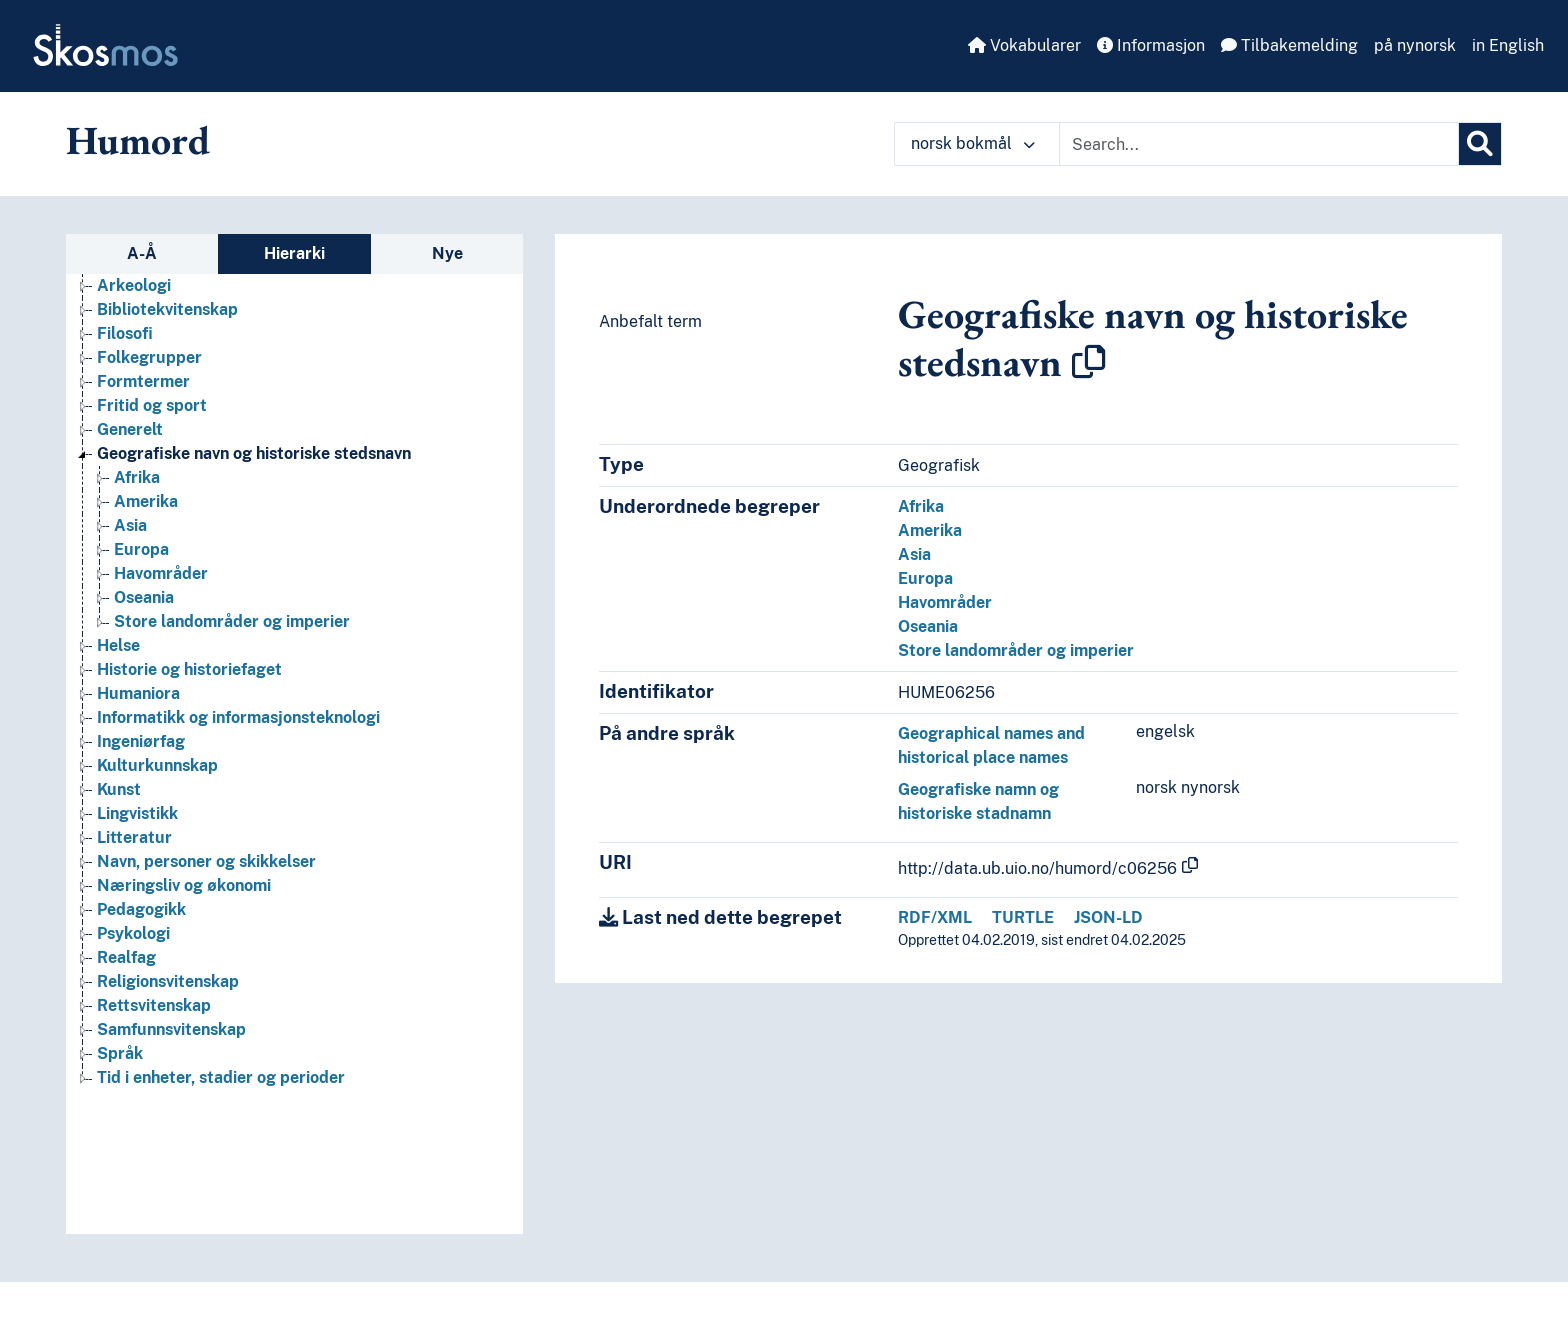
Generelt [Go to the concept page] (130, 429)
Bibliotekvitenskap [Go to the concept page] (167, 309)
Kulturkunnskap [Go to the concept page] (157, 765)
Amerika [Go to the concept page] (146, 501)
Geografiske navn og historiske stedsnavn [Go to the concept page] (254, 453)
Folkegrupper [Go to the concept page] (149, 357)
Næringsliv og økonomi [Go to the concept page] (184, 885)
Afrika (921, 506)
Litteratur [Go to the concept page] (134, 837)
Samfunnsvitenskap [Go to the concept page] (171, 1029)
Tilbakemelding (1289, 45)
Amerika (930, 530)
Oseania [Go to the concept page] (144, 597)
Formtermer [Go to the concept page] (143, 381)
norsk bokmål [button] (973, 143)
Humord (138, 140)
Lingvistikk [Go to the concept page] (137, 813)
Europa (925, 578)
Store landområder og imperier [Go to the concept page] (232, 621)
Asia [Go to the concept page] (130, 525)
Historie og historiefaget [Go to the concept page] (189, 669)
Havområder (945, 602)
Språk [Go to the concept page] (120, 1053)
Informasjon (1151, 45)
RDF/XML (935, 917)
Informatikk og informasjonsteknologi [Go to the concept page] (238, 717)
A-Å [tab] (142, 253)
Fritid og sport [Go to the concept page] (152, 405)
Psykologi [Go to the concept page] (133, 933)
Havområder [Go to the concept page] (161, 573)
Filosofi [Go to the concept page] (125, 333)
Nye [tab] (447, 253)
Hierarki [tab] (294, 253)
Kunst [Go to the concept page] (119, 789)
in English (1508, 45)
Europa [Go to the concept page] (141, 549)
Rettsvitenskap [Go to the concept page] (154, 1005)
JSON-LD (1108, 917)
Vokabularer (1024, 45)
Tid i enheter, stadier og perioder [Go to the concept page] (221, 1077)
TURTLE (1023, 917)
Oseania (928, 626)
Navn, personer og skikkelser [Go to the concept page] (206, 861)
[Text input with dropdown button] (1259, 144)
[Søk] (1480, 144)
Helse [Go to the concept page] (118, 645)
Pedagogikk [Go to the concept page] (141, 909)
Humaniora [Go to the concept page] (138, 693)
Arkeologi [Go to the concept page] (134, 285)
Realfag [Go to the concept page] (126, 957)
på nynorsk (1415, 45)
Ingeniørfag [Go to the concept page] (141, 741)
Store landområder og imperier (1016, 650)
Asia (914, 554)
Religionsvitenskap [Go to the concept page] (168, 981)
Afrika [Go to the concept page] (137, 477)
